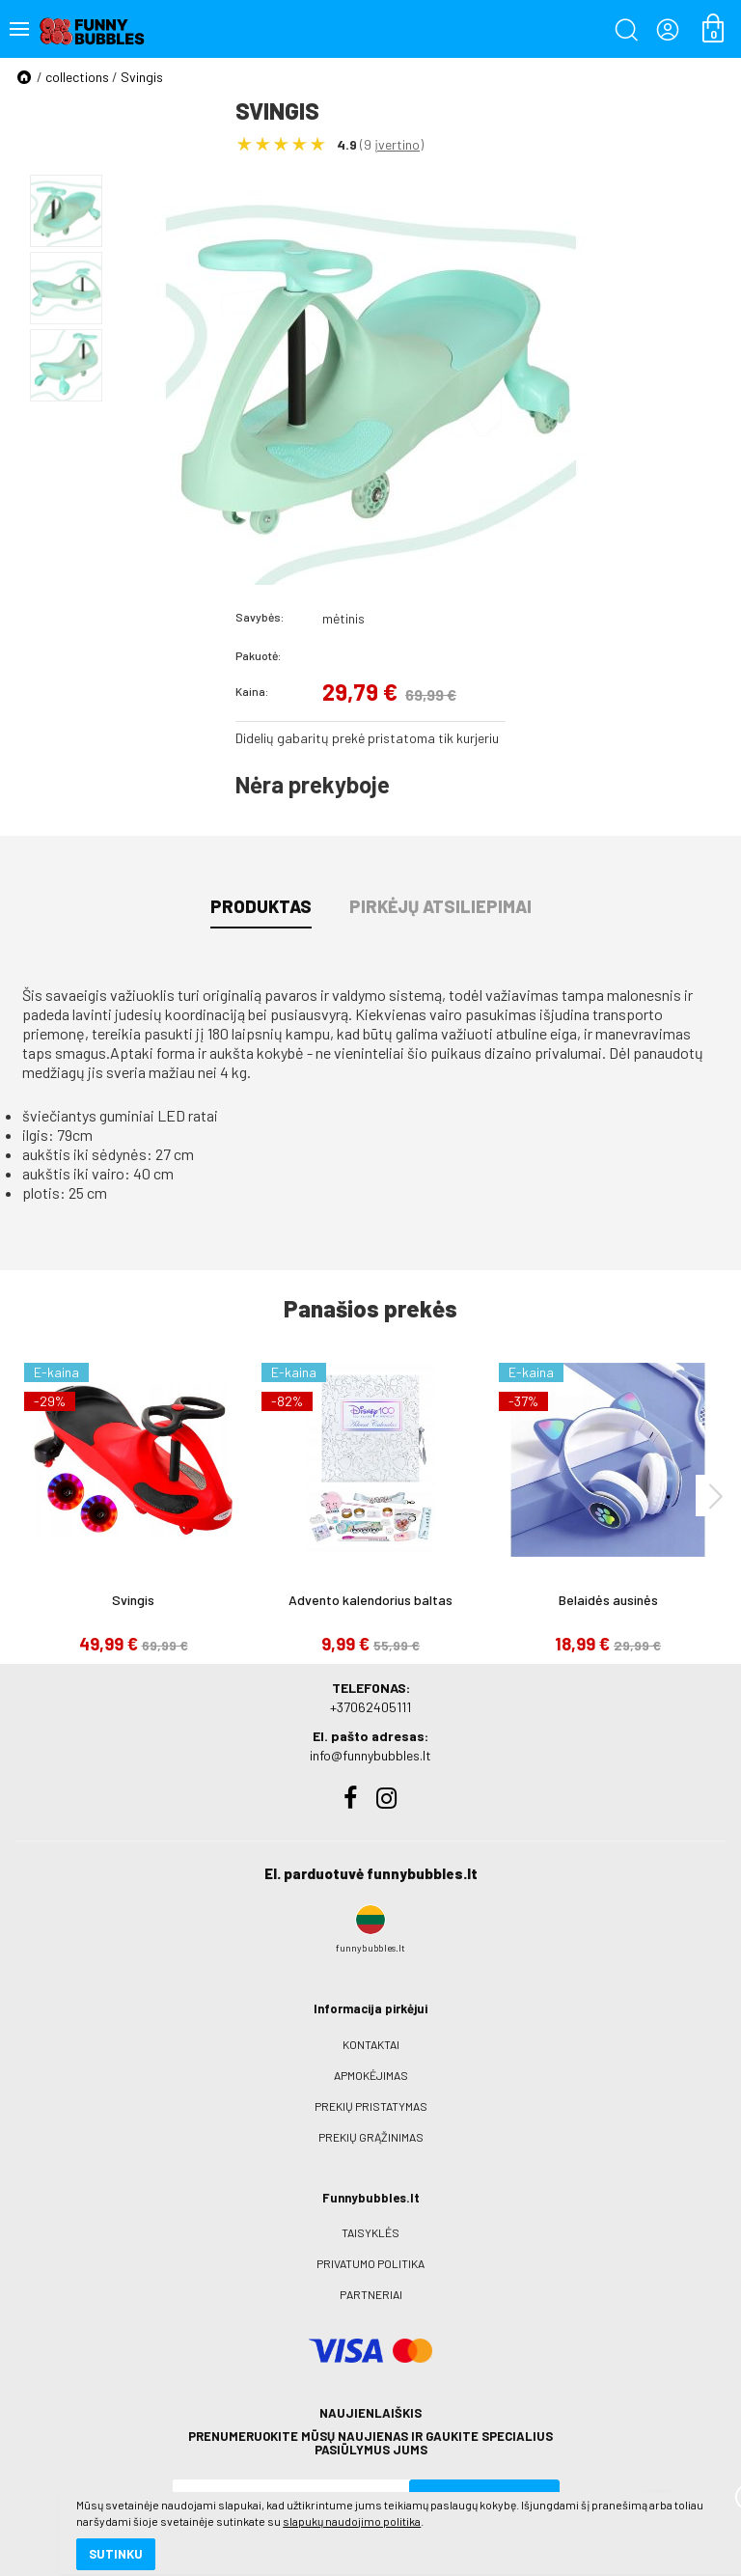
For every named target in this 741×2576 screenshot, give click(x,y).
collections (77, 77)
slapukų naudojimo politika (231, 2494)
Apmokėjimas (371, 2075)
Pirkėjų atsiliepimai (440, 906)
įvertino (397, 144)
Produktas (261, 906)
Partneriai (371, 2294)
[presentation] (716, 1495)
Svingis (142, 77)
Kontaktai (371, 2044)
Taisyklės (370, 2232)
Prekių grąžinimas (371, 2137)
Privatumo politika (370, 2263)
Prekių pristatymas (371, 2106)
